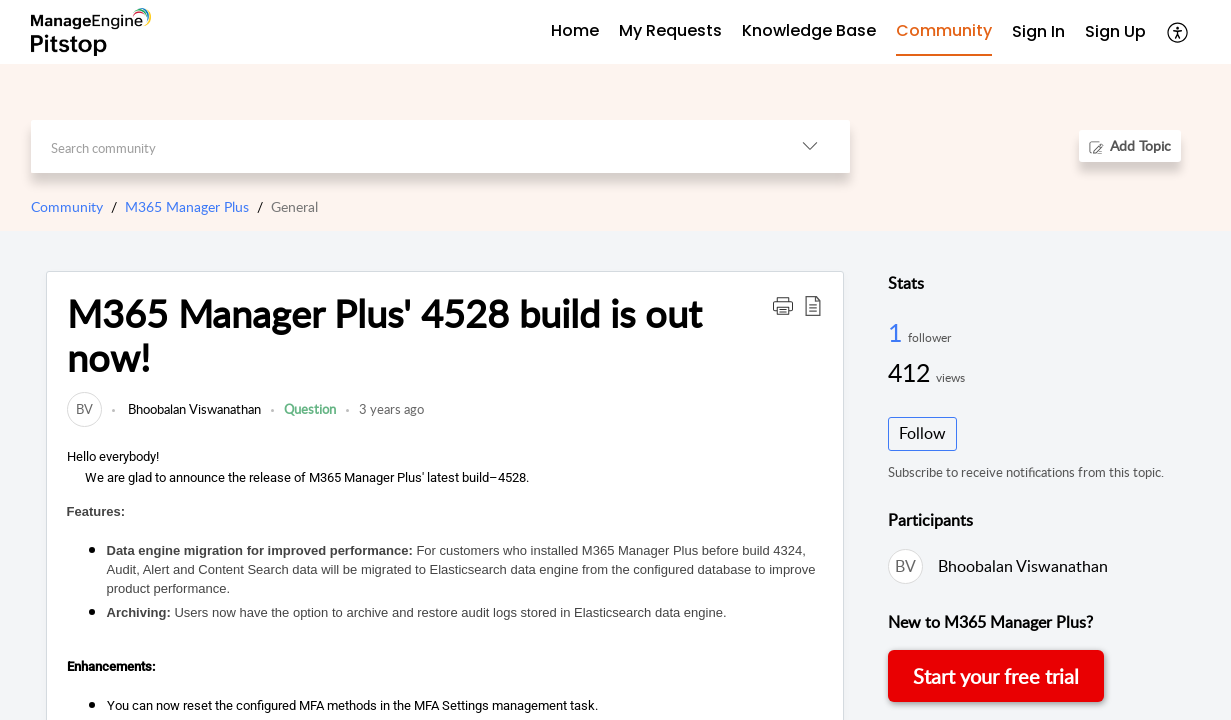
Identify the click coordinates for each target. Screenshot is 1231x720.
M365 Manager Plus (187, 206)
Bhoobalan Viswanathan (193, 409)
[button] (1178, 32)
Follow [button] (922, 433)
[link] (84, 409)
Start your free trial (996, 676)
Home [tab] (575, 30)
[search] (400, 146)
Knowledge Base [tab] (809, 30)
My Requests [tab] (670, 30)
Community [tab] (944, 30)
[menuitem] (1038, 32)
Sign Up (1115, 31)
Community (67, 206)
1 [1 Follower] (898, 332)
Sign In (1038, 31)
